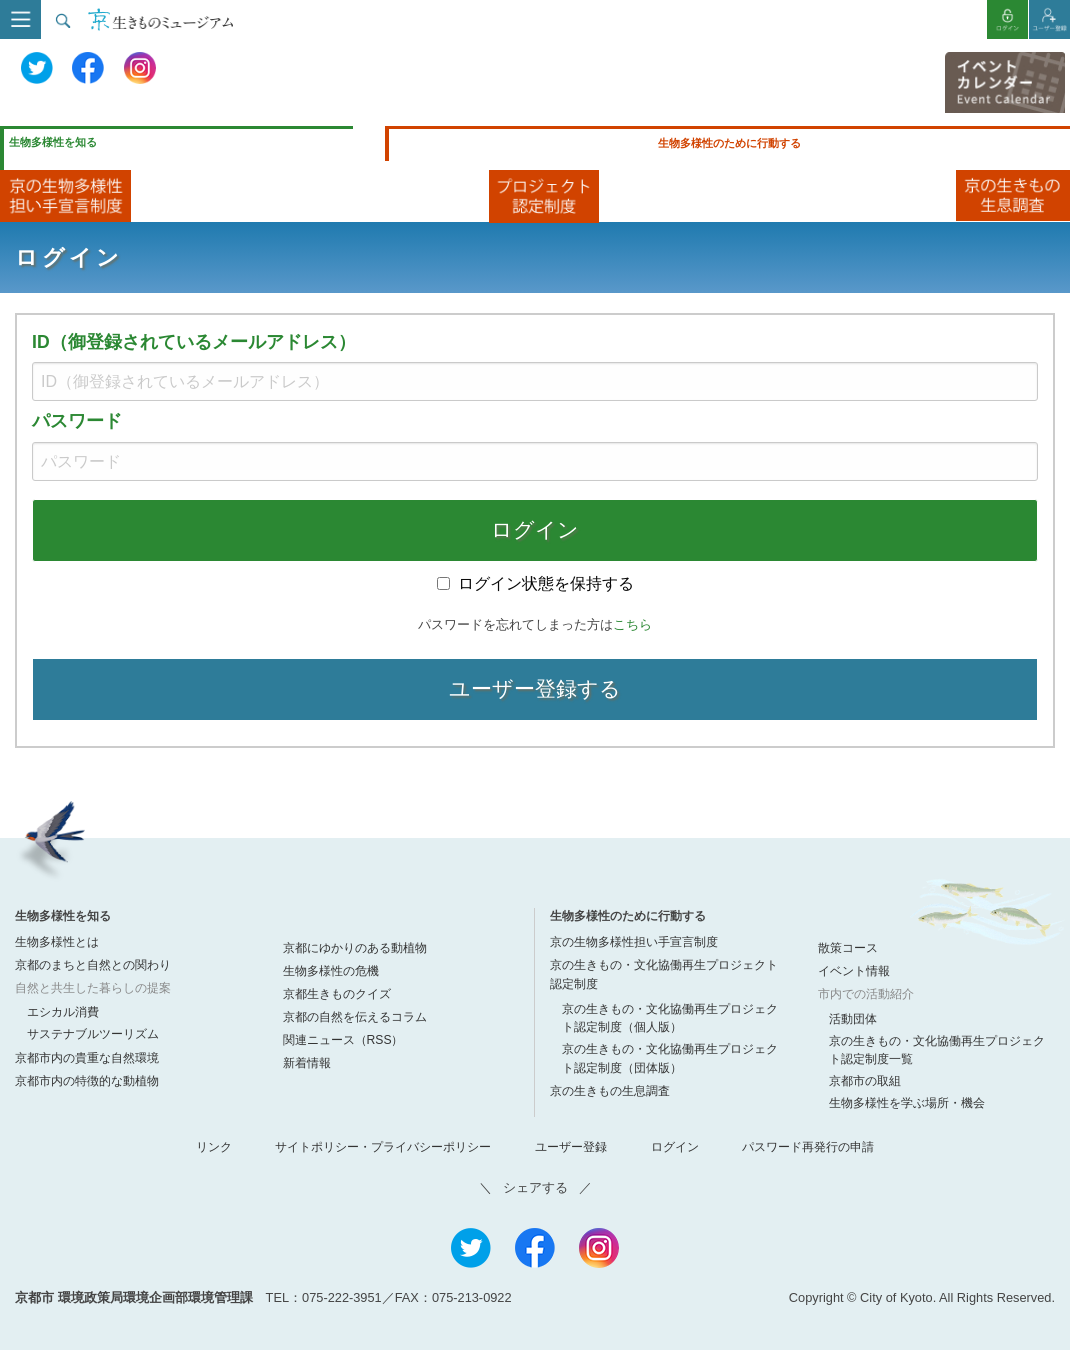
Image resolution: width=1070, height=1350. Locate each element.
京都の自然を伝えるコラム (355, 1017)
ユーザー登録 (571, 1147)
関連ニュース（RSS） (343, 1040)
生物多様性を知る (53, 142)
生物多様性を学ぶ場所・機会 (907, 1103)
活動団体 (853, 1019)
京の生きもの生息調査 (610, 1091)
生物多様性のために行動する (729, 143)
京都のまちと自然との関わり (93, 965)
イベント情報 (854, 971)
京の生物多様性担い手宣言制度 (634, 942)
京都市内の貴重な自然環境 (87, 1058)
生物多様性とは (57, 942)
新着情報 (307, 1063)
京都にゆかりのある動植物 (355, 948)
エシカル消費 (63, 1012)
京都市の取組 (865, 1081)
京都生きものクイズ (337, 994)
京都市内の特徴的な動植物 (87, 1081)
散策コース (848, 948)
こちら (632, 624)
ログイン (535, 529)
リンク (214, 1147)
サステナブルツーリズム (93, 1034)
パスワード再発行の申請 (808, 1147)
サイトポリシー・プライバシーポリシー (383, 1147)
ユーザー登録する (535, 688)
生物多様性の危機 (331, 971)
